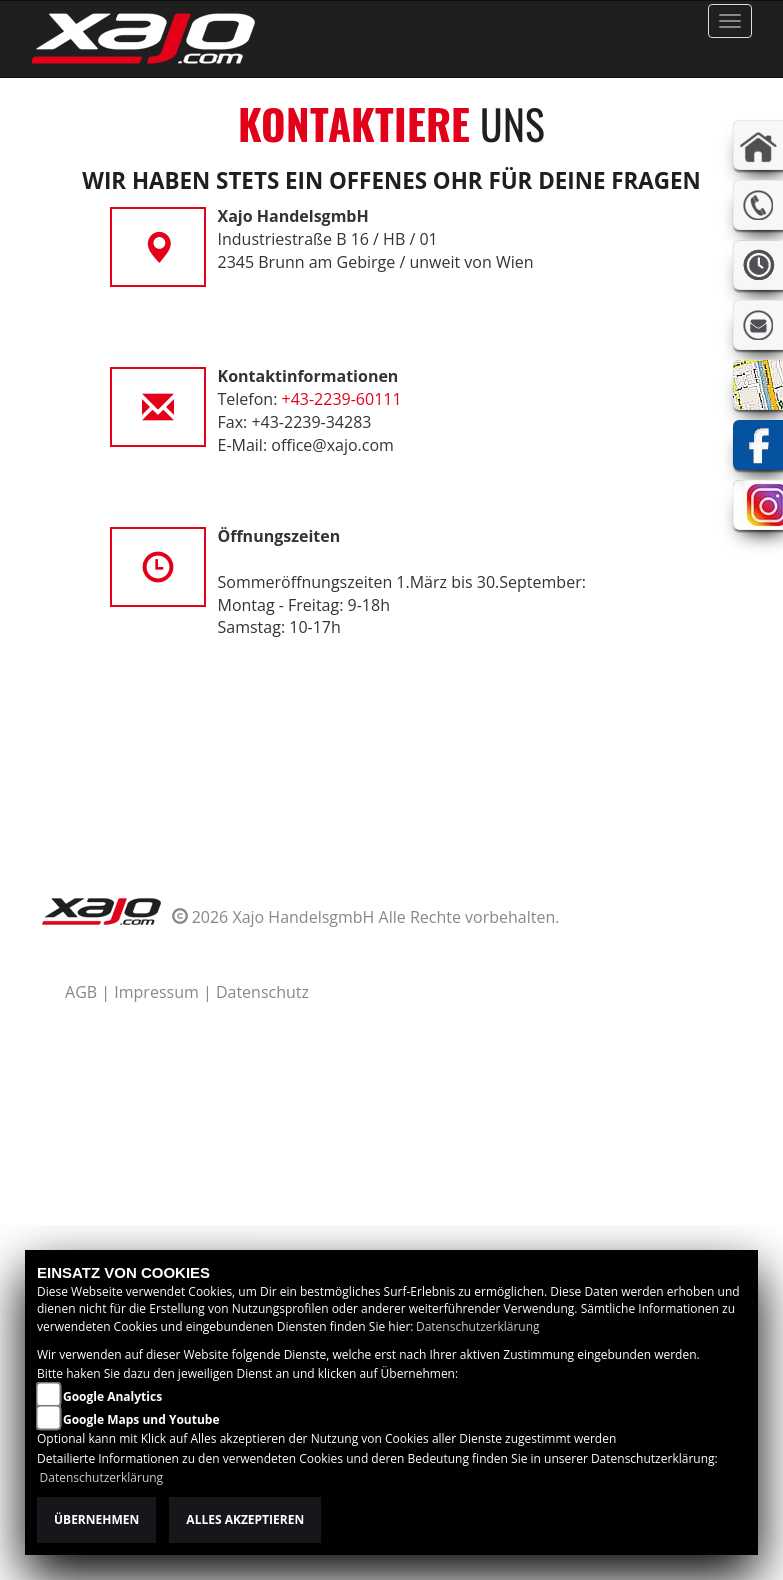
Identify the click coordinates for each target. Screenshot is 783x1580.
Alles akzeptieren (245, 1519)
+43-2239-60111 (342, 399)
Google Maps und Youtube (141, 1419)
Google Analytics (112, 1396)
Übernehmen (96, 1519)
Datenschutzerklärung (478, 1326)
